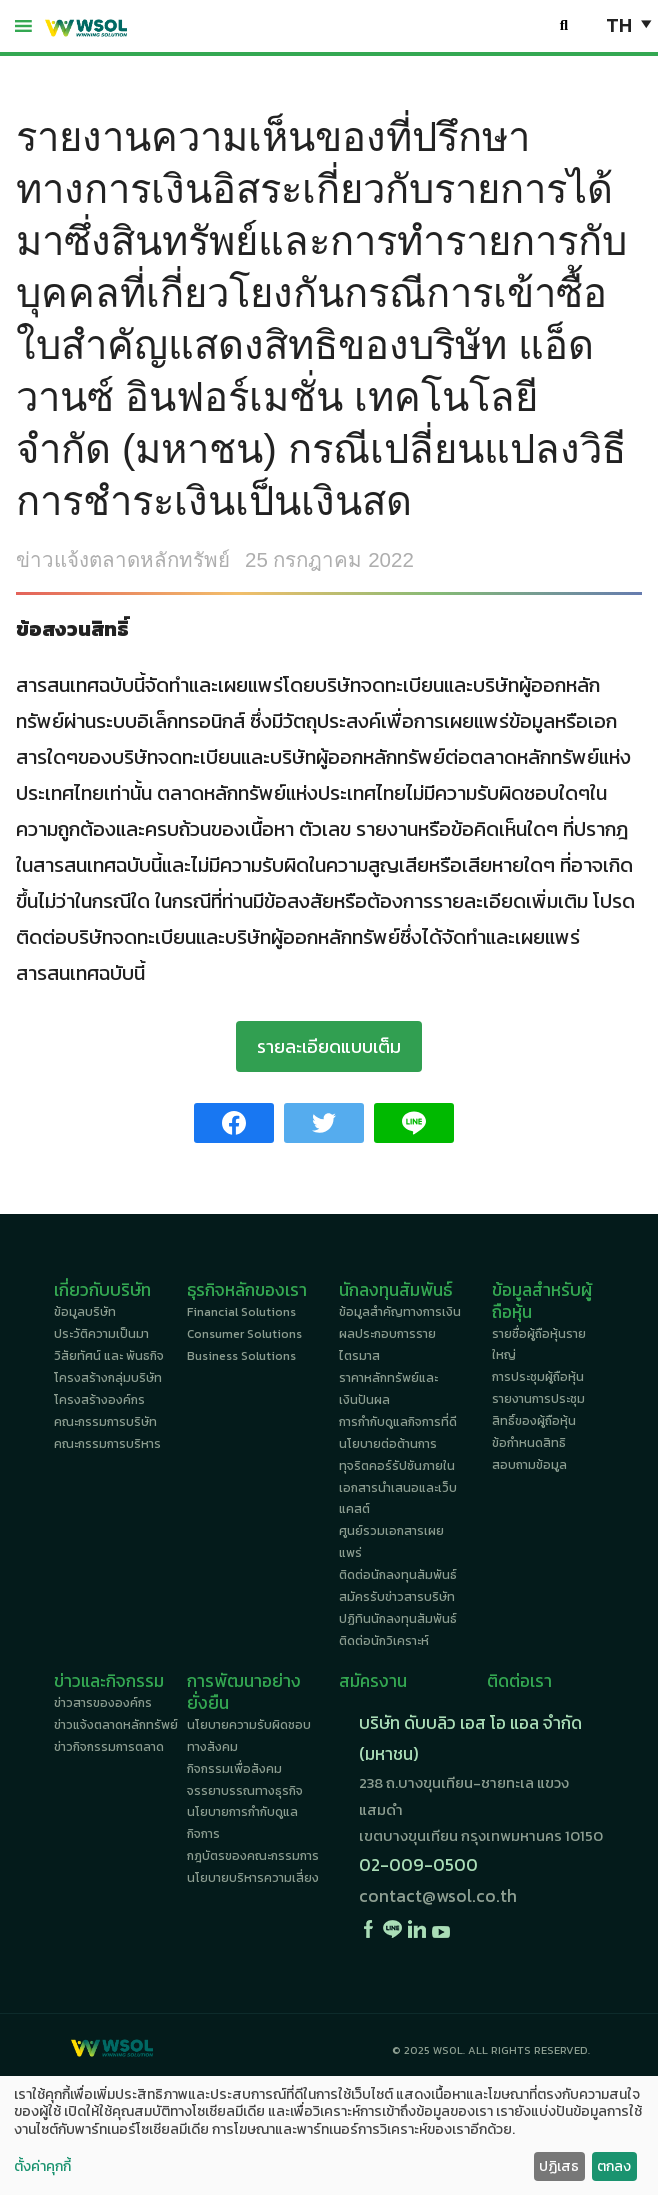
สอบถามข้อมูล (529, 1465)
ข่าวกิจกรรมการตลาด (109, 1747)
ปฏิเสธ (559, 2166)
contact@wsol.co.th (438, 1896)
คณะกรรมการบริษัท (105, 1422)
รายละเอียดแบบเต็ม (329, 1046)
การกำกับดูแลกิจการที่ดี (398, 1422)
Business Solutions (241, 1356)
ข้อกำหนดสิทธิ (529, 1443)
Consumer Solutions (244, 1334)
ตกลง (614, 2166)
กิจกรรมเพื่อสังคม (234, 1769)
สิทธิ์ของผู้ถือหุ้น (534, 1421)
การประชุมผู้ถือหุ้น (538, 1377)
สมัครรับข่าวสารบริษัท (397, 1597)
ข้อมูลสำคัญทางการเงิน (400, 1312)
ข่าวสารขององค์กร (103, 1703)
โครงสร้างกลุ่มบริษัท (108, 1378)
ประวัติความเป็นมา (101, 1334)
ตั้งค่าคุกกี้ (42, 2167)
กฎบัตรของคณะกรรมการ (253, 1856)
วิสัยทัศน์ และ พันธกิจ (109, 1356)
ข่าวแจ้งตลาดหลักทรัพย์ (123, 559)
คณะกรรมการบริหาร (107, 1444)
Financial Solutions (241, 1312)
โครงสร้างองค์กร (99, 1400)
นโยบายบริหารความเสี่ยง (253, 1878)
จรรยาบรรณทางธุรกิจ (245, 1791)
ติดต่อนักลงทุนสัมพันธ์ (398, 1575)
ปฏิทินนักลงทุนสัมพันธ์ (398, 1619)
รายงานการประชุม (538, 1399)
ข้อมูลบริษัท (85, 1312)
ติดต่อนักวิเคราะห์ (384, 1641)
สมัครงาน (373, 1681)
